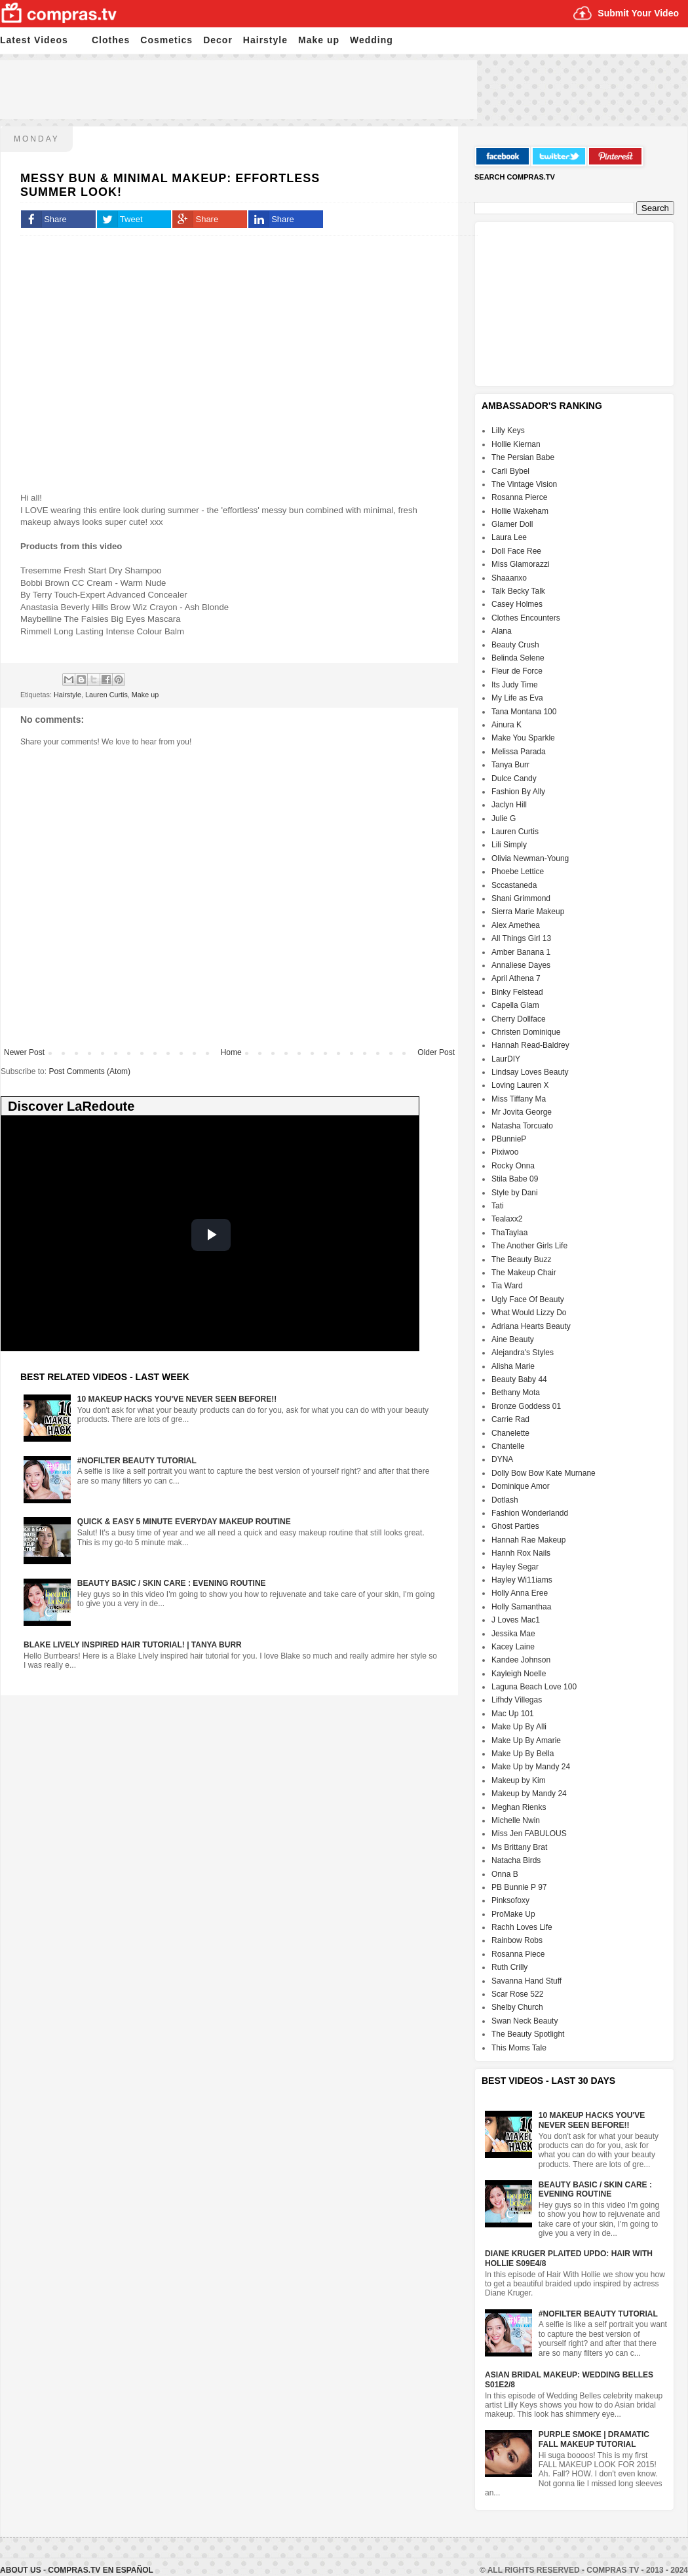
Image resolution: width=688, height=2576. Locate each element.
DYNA (502, 1459)
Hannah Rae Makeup (528, 1540)
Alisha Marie (513, 1366)
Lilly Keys (508, 430)
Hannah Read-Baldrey (530, 1045)
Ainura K (506, 724)
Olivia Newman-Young (530, 858)
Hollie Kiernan (516, 444)
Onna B (504, 1874)
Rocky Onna (513, 1165)
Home (231, 1052)
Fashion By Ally (518, 791)
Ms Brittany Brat (519, 1847)
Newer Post (24, 1052)
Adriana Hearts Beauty (531, 1326)
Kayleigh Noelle (518, 1673)
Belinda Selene (518, 658)
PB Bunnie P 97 (519, 1887)
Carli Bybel (510, 471)
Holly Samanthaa (521, 1606)
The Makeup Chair (523, 1272)
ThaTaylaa (509, 1232)
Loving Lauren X (519, 1085)
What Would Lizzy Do (529, 1312)
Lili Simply (509, 844)
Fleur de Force (517, 671)
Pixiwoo (504, 1152)
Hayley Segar (515, 1566)
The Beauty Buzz (521, 1259)
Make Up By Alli (518, 1726)
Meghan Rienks (518, 1807)
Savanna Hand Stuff (526, 1981)
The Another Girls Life (529, 1245)
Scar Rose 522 (517, 1994)
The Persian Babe (522, 457)
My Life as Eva (517, 697)
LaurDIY (505, 1059)
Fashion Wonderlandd (529, 1513)
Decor (218, 40)
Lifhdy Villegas (516, 1699)
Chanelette (510, 1433)
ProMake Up (513, 1914)
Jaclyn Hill (509, 804)
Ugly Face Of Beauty (527, 1299)
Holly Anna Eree (519, 1593)
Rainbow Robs (517, 1940)
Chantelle (508, 1446)
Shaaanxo (509, 578)
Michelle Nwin (515, 1820)
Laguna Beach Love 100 (534, 1686)
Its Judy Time (514, 684)
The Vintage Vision (524, 484)
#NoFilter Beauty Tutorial (137, 1460)
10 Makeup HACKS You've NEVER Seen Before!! (177, 1399)
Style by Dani (514, 1192)
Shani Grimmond (520, 898)
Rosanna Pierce (519, 497)
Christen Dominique (525, 1032)
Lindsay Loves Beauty (529, 1072)
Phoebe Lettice (517, 871)
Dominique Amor (520, 1486)
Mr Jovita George (521, 1112)
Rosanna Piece (518, 1954)
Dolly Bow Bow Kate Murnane (543, 1473)
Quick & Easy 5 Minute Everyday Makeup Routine (184, 1521)
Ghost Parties (515, 1526)
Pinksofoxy (510, 1900)
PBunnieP (508, 1139)
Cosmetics (166, 40)
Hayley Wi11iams (521, 1580)
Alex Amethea (515, 925)
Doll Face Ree (516, 551)
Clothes (111, 40)
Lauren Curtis (106, 695)
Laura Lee (509, 537)
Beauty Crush (515, 644)
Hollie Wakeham (519, 511)
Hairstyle (265, 40)
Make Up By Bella (522, 1753)
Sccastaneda (514, 885)
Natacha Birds (516, 1860)
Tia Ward (507, 1285)
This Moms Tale (518, 2047)
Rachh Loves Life (521, 1927)
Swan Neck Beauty (524, 2021)
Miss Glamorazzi (520, 564)
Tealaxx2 (506, 1218)
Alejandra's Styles (522, 1352)
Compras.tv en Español (100, 2570)
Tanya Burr (510, 764)
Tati (497, 1205)
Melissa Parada (518, 751)
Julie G (503, 818)
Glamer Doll (512, 524)
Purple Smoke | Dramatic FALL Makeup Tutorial (594, 2439)
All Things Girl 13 (521, 938)
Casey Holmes (517, 604)
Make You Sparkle (523, 737)
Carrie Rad (510, 1419)
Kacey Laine (513, 1646)
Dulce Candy (514, 778)
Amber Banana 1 (520, 952)
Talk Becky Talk (518, 591)
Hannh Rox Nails (520, 1553)
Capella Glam (515, 1005)
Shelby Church (517, 2007)
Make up (318, 40)
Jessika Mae (513, 1633)
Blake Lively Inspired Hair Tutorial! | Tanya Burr (133, 1644)
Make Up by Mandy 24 (530, 1766)
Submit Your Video (638, 13)
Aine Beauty (512, 1339)
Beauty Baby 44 (519, 1379)
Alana (501, 631)
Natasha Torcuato (522, 1125)
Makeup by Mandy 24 (529, 1793)
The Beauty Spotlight (527, 2034)
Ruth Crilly (509, 1967)
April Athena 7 (516, 978)
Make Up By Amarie (526, 1740)
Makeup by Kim (518, 1780)
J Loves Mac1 (515, 1619)
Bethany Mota (515, 1392)
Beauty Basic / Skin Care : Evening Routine (171, 1583)
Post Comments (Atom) (89, 1071)
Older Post (436, 1052)
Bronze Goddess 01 (526, 1406)
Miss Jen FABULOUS (529, 1833)
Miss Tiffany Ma (518, 1099)
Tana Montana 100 (523, 711)
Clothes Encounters (525, 618)
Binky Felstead (517, 992)
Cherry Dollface (518, 1019)
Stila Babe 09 (514, 1178)
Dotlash (504, 1500)
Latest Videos (34, 40)
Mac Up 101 (512, 1713)
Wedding (371, 40)
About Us (21, 2570)
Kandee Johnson (520, 1659)
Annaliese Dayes (520, 965)
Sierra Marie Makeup (527, 911)
